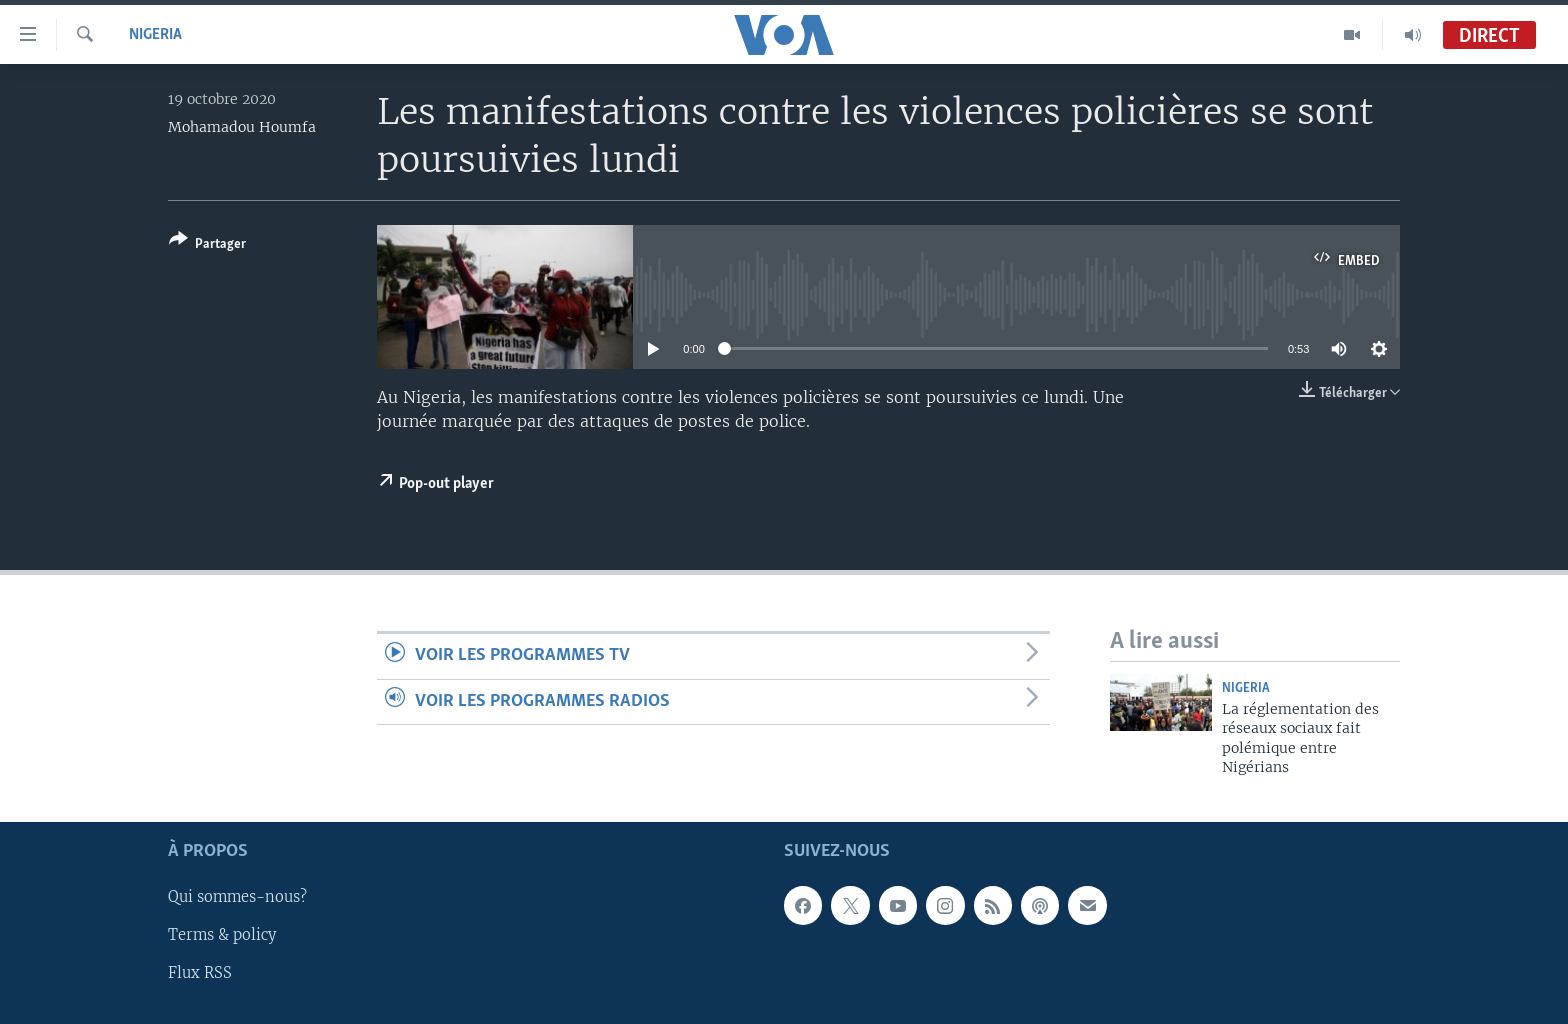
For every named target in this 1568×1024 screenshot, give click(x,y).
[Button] (207, 245)
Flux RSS (200, 973)
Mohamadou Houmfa (242, 127)
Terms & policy (222, 935)
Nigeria (155, 35)
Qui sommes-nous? (237, 897)
